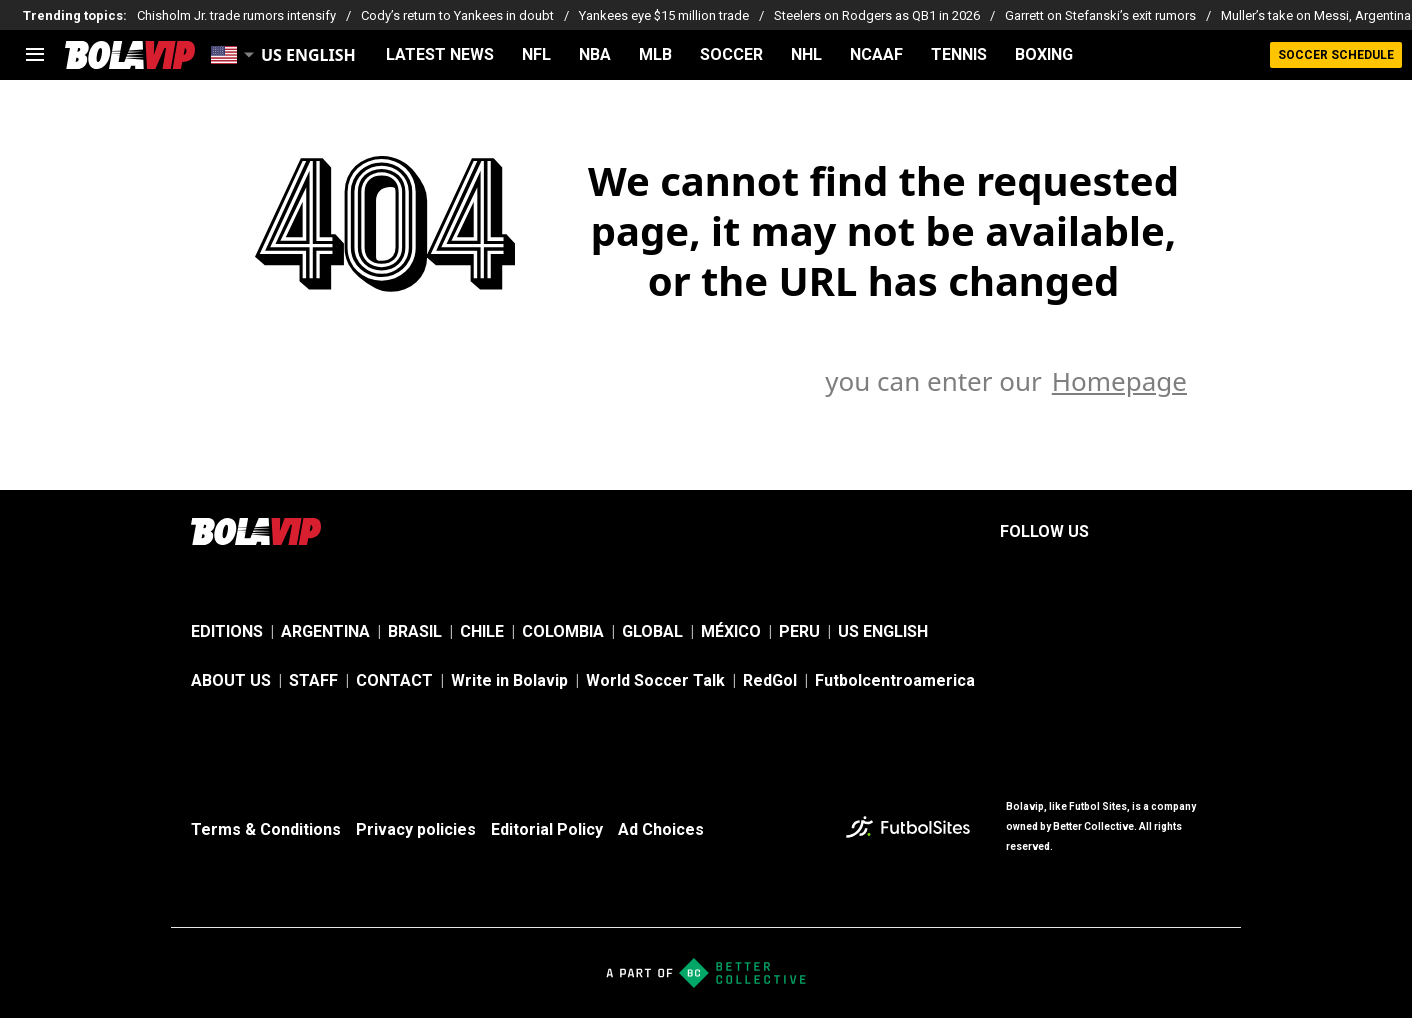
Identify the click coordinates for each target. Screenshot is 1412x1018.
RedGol (770, 680)
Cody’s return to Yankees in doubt (457, 15)
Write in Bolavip (509, 680)
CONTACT (394, 680)
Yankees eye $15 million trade (664, 15)
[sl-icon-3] (1209, 532)
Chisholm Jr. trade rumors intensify (236, 15)
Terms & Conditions (266, 829)
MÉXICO (731, 631)
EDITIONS (227, 631)
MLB (655, 55)
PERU (799, 631)
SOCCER (731, 55)
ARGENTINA (325, 631)
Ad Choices (661, 829)
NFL (536, 55)
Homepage (1119, 381)
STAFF (313, 680)
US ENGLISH (883, 631)
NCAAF (876, 55)
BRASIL (415, 631)
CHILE (482, 631)
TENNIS (959, 55)
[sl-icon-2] (1165, 532)
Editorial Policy (547, 829)
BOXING (1044, 55)
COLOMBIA (563, 631)
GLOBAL (652, 631)
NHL (806, 55)
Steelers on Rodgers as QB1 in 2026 (877, 15)
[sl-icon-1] (1121, 532)
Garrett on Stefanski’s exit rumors (1100, 15)
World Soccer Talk (655, 680)
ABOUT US (231, 680)
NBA (595, 55)
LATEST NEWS (440, 55)
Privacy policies (416, 829)
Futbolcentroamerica (895, 680)
